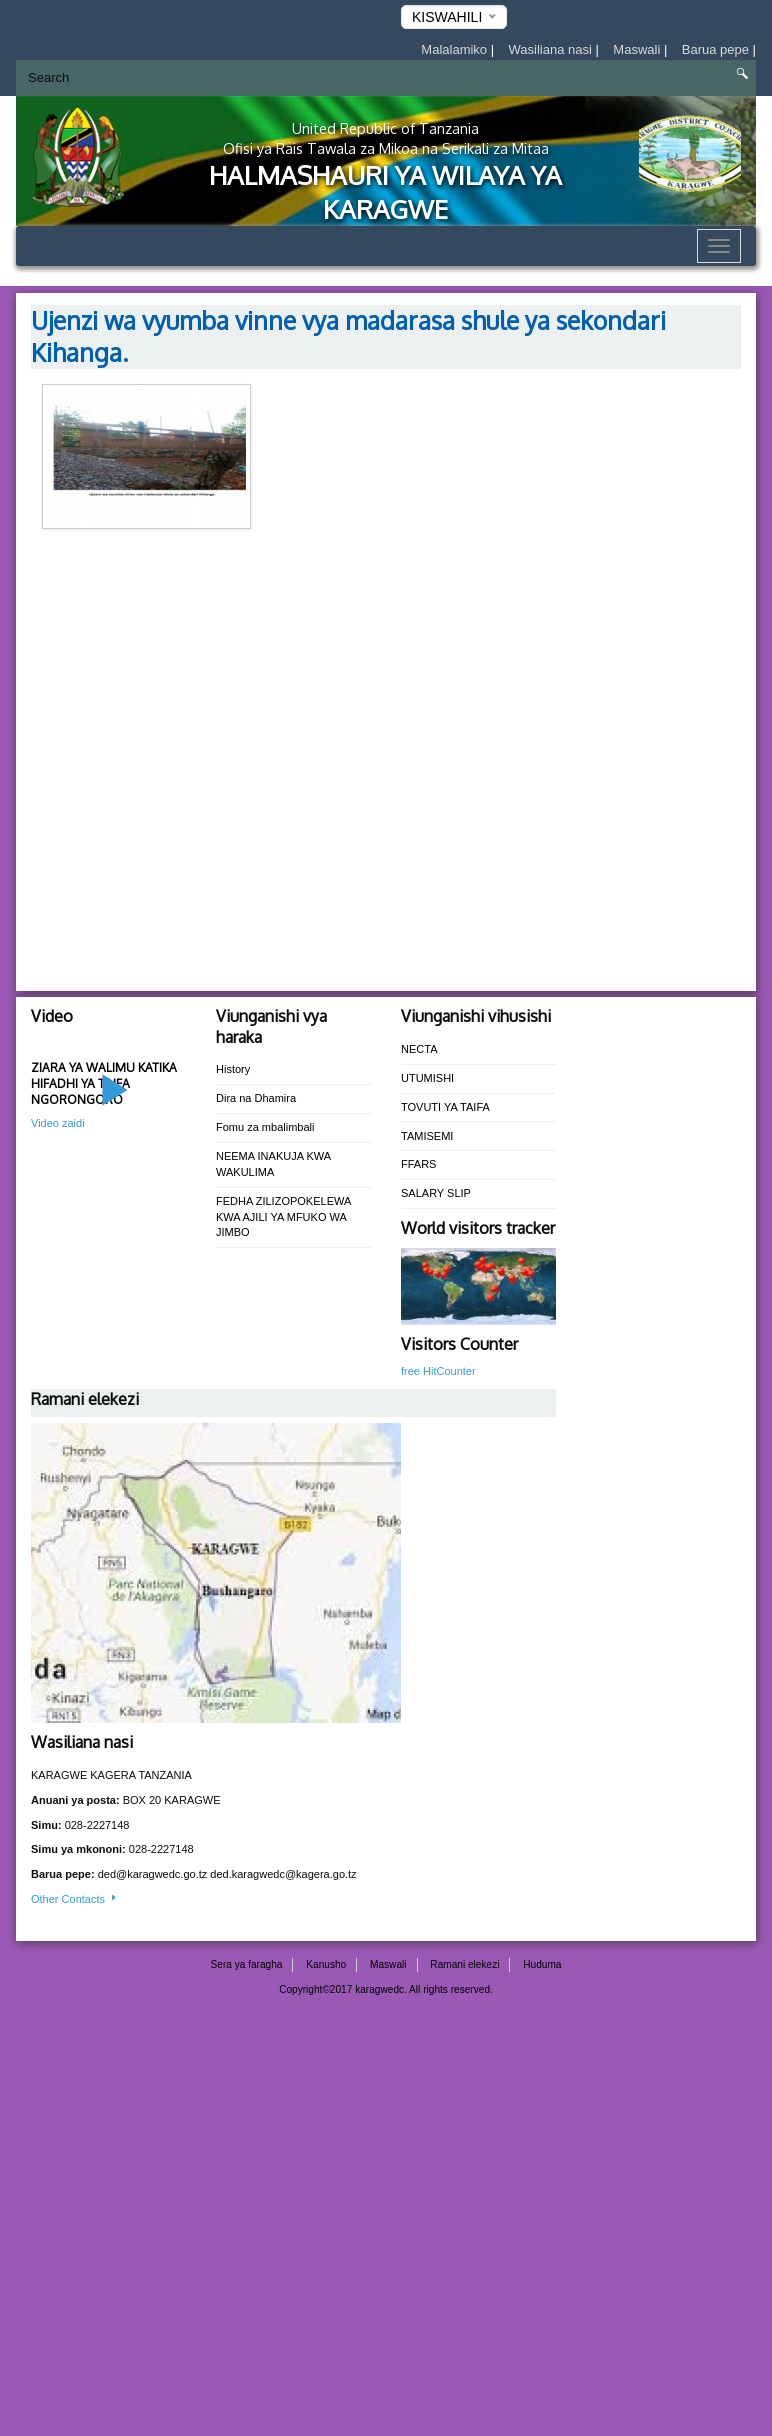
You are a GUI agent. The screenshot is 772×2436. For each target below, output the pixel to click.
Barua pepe (717, 49)
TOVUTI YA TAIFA (445, 1107)
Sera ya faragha (247, 1964)
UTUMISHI (427, 1078)
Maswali (638, 49)
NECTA (419, 1049)
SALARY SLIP (436, 1193)
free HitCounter (438, 1371)
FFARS (418, 1164)
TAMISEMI (427, 1136)
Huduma (542, 1964)
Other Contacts (75, 1899)
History (233, 1069)
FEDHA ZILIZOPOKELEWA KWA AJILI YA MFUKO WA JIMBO (283, 1216)
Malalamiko (455, 49)
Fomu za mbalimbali (265, 1127)
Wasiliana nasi (552, 49)
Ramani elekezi (464, 1964)
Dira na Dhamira (256, 1098)
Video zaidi (58, 1123)
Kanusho (326, 1964)
